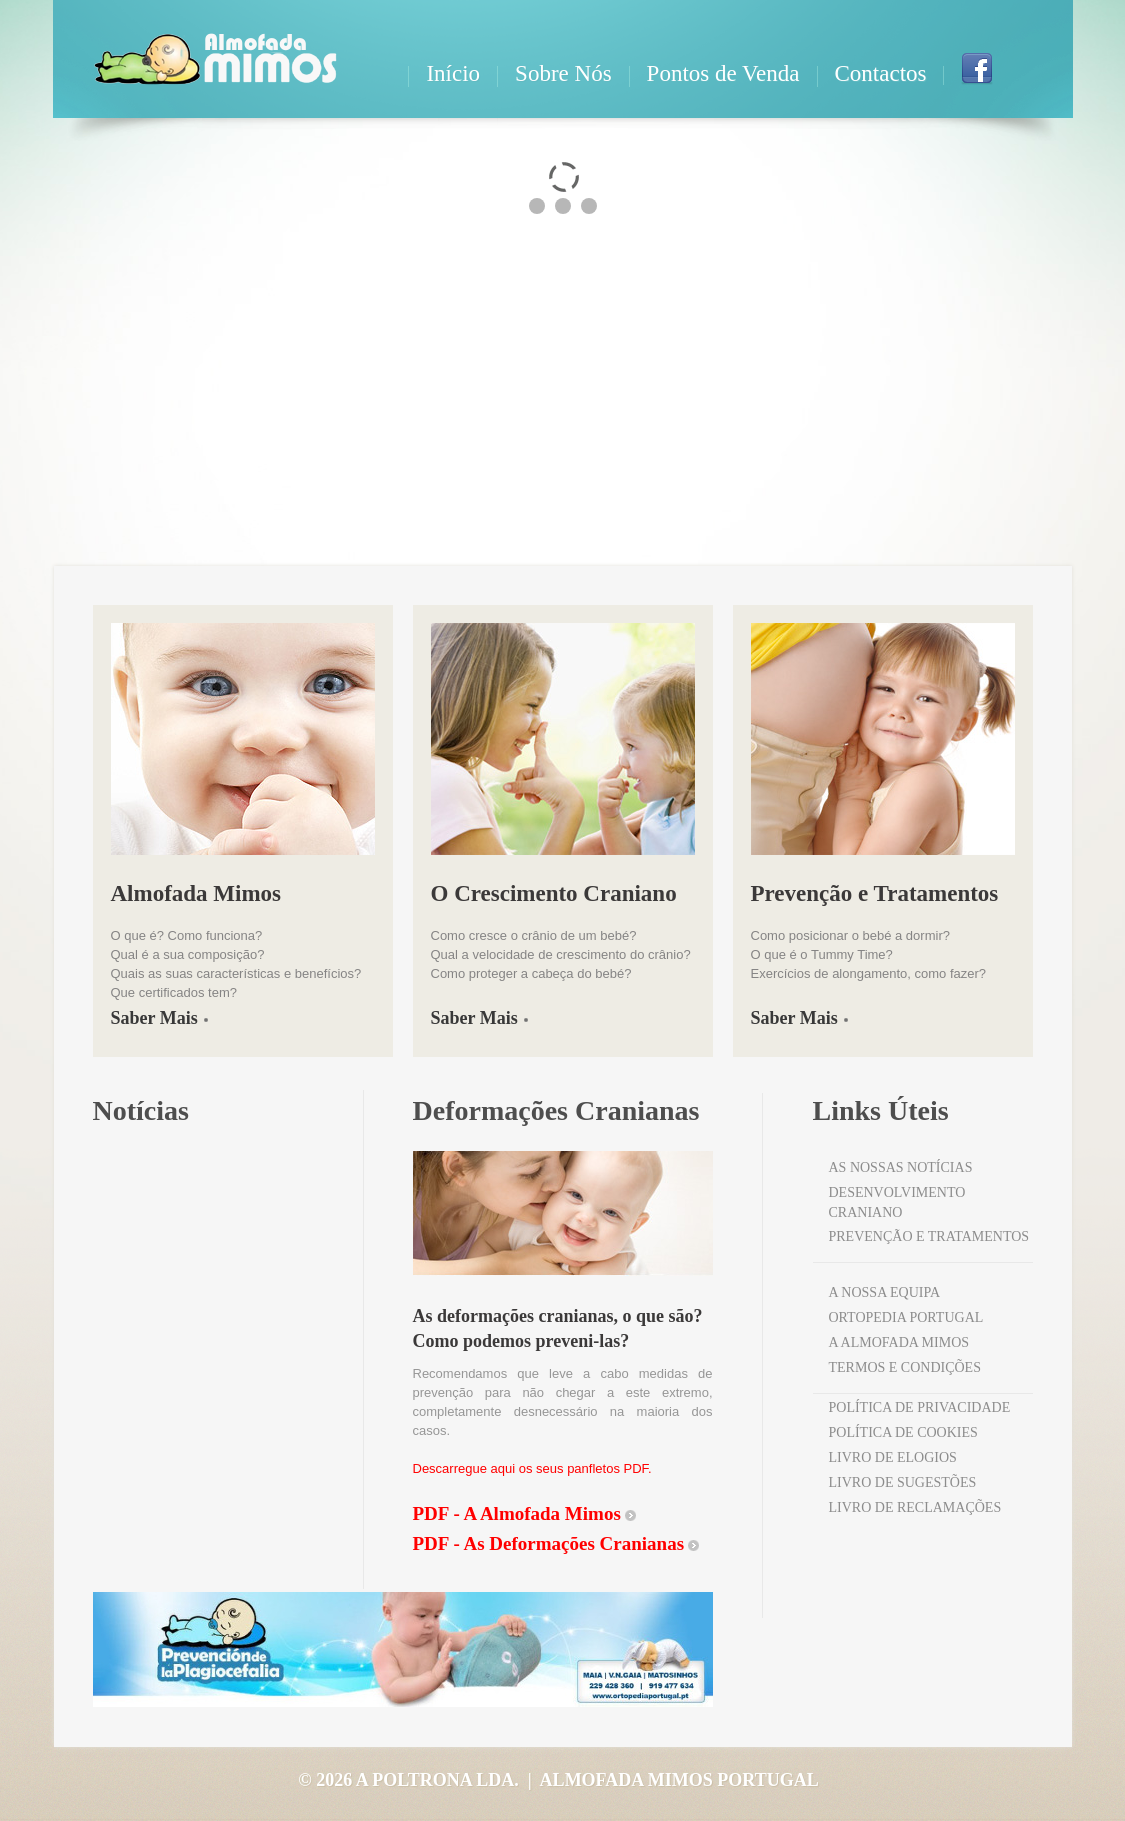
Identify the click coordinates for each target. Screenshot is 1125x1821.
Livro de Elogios (893, 1457)
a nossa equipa (885, 1292)
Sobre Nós (563, 73)
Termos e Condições (905, 1367)
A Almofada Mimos (899, 1342)
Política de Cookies (903, 1432)
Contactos (881, 73)
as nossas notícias (901, 1167)
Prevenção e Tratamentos (929, 1236)
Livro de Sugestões (903, 1482)
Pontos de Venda (723, 73)
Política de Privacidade (920, 1407)
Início (453, 73)
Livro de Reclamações (915, 1507)
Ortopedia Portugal (906, 1317)
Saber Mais (154, 1018)
